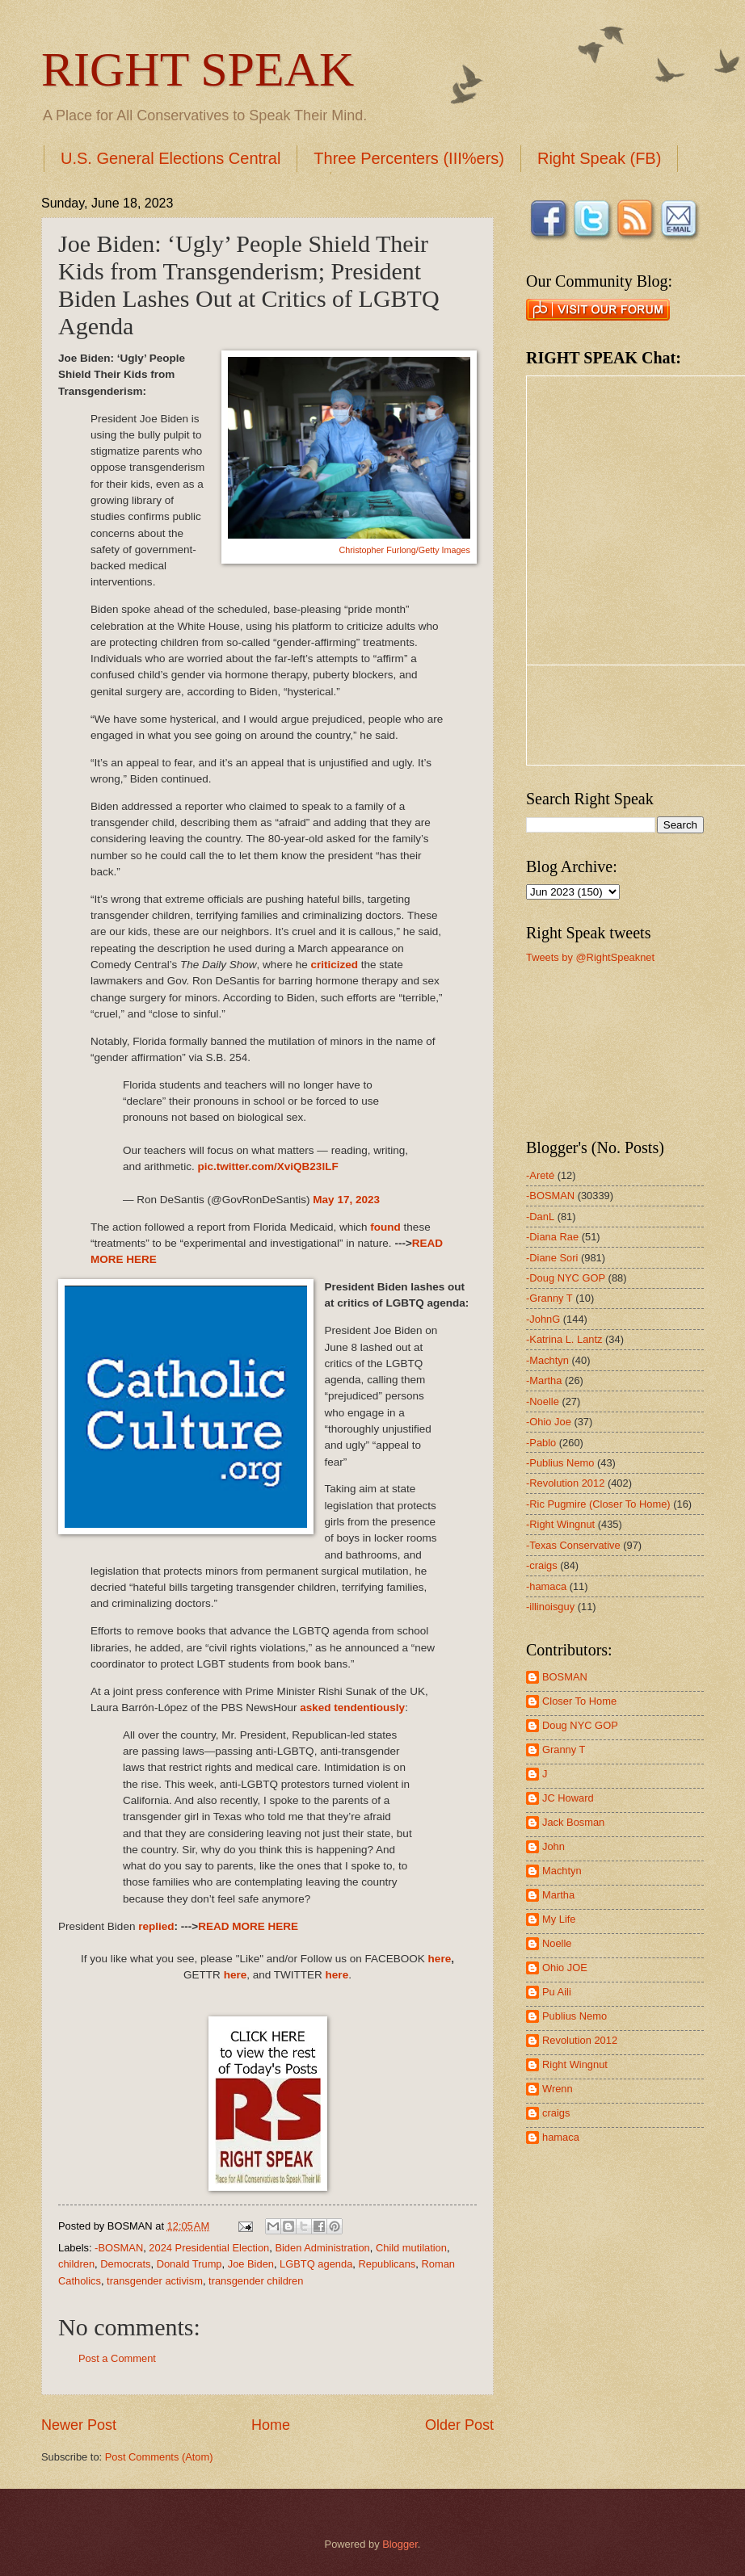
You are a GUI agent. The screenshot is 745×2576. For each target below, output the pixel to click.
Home (270, 2425)
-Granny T (549, 1298)
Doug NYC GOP (580, 1725)
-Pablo (541, 1443)
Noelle (557, 1943)
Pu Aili (556, 1992)
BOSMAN (564, 1677)
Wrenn (557, 2089)
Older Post (459, 2425)
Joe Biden (251, 2264)
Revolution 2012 (579, 2040)
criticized (334, 965)
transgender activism (155, 2281)
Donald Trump (189, 2264)
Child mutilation (411, 2248)
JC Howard (568, 1798)
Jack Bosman (573, 1822)
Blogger (400, 2544)
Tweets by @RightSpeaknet (590, 957)
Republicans (386, 2264)
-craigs (542, 1565)
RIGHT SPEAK (197, 69)
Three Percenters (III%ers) (409, 158)
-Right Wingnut (560, 1524)
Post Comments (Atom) (159, 2457)
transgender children (255, 2281)
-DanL (540, 1216)
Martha (558, 1895)
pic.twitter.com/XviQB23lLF (267, 1166)
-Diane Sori (552, 1258)
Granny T (563, 1749)
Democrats (125, 2264)
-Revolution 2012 (565, 1483)
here (440, 1959)
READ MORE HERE (248, 1926)
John (553, 1846)
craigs (556, 2113)
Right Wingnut (575, 2064)
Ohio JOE (564, 1967)
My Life (559, 1919)
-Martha (544, 1380)
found (385, 1227)
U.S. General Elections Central (170, 158)
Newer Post (78, 2425)
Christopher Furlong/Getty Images (404, 550)
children (76, 2264)
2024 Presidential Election (209, 2248)
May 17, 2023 (346, 1200)
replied (156, 1926)
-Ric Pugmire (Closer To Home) (598, 1504)
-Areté (540, 1175)
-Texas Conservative (573, 1545)
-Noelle (542, 1401)
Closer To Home (579, 1701)
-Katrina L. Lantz (564, 1339)
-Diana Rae (552, 1237)
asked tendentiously (352, 1707)
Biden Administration (322, 2248)
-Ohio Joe (548, 1422)
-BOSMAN (119, 2248)
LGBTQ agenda (316, 2264)
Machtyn (562, 1871)
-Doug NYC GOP (565, 1278)
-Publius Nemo (560, 1463)
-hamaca (546, 1586)
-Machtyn (547, 1360)
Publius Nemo (574, 2016)
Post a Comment (117, 2358)
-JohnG (543, 1319)
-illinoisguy (550, 1607)
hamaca (560, 2137)
